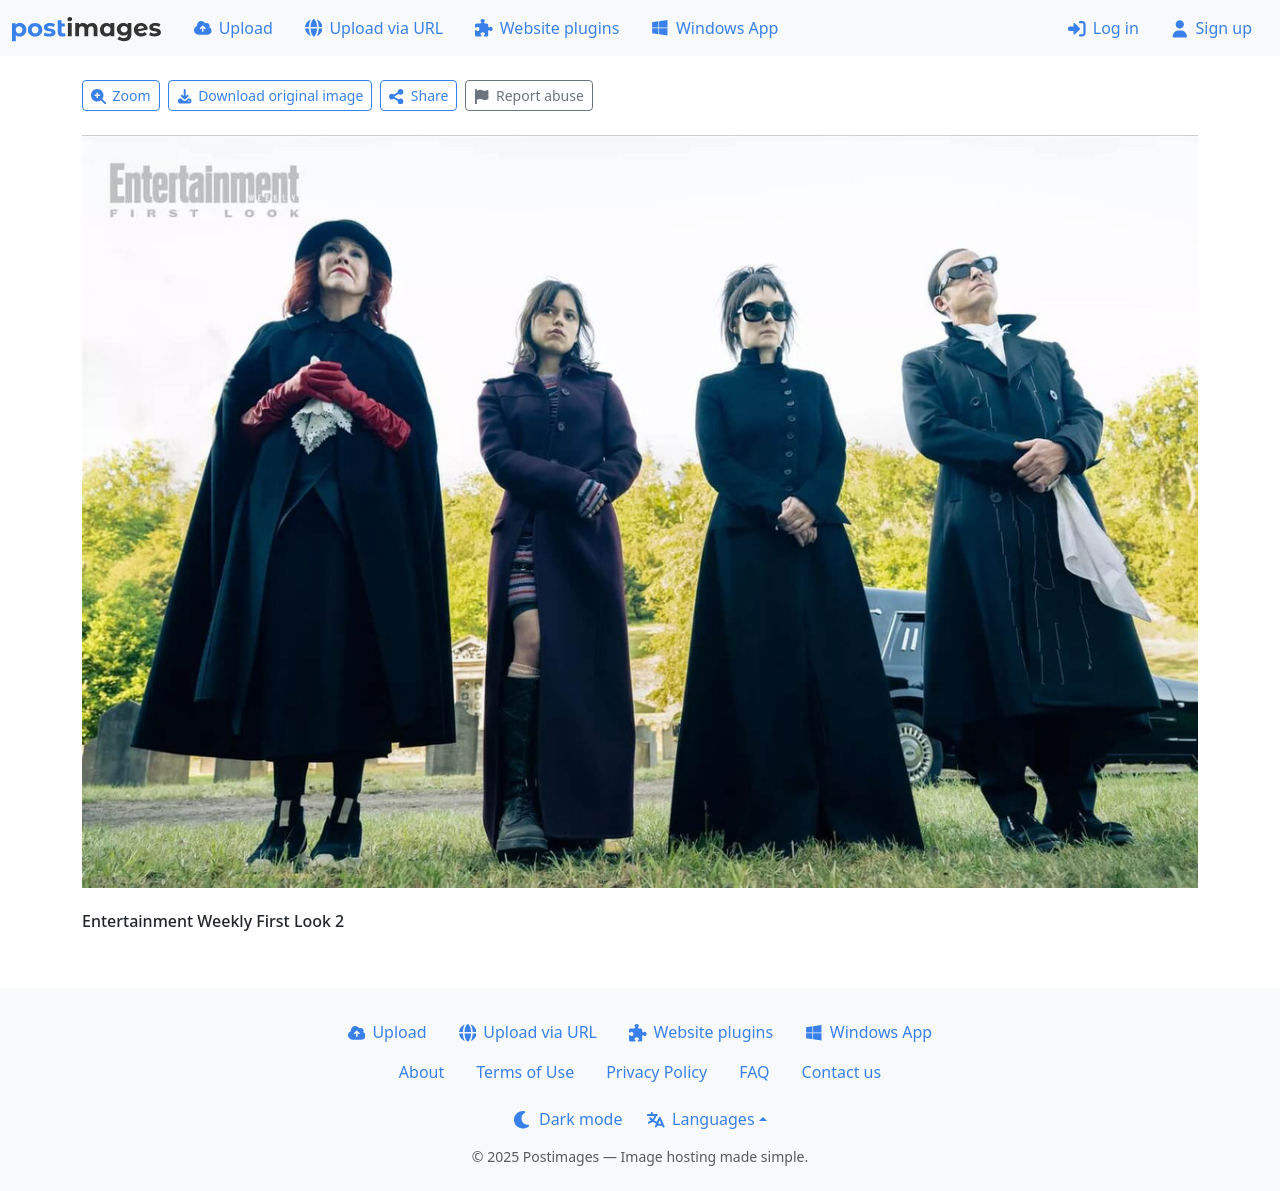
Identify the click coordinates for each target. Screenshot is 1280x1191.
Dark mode (568, 1119)
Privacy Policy (656, 1072)
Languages (700, 1119)
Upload (233, 28)
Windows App (714, 28)
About (421, 1072)
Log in (1103, 28)
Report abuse (528, 95)
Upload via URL (374, 28)
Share (418, 95)
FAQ (754, 1072)
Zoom (121, 95)
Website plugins (547, 28)
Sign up (1211, 28)
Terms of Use (525, 1072)
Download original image (270, 95)
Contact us (842, 1072)
